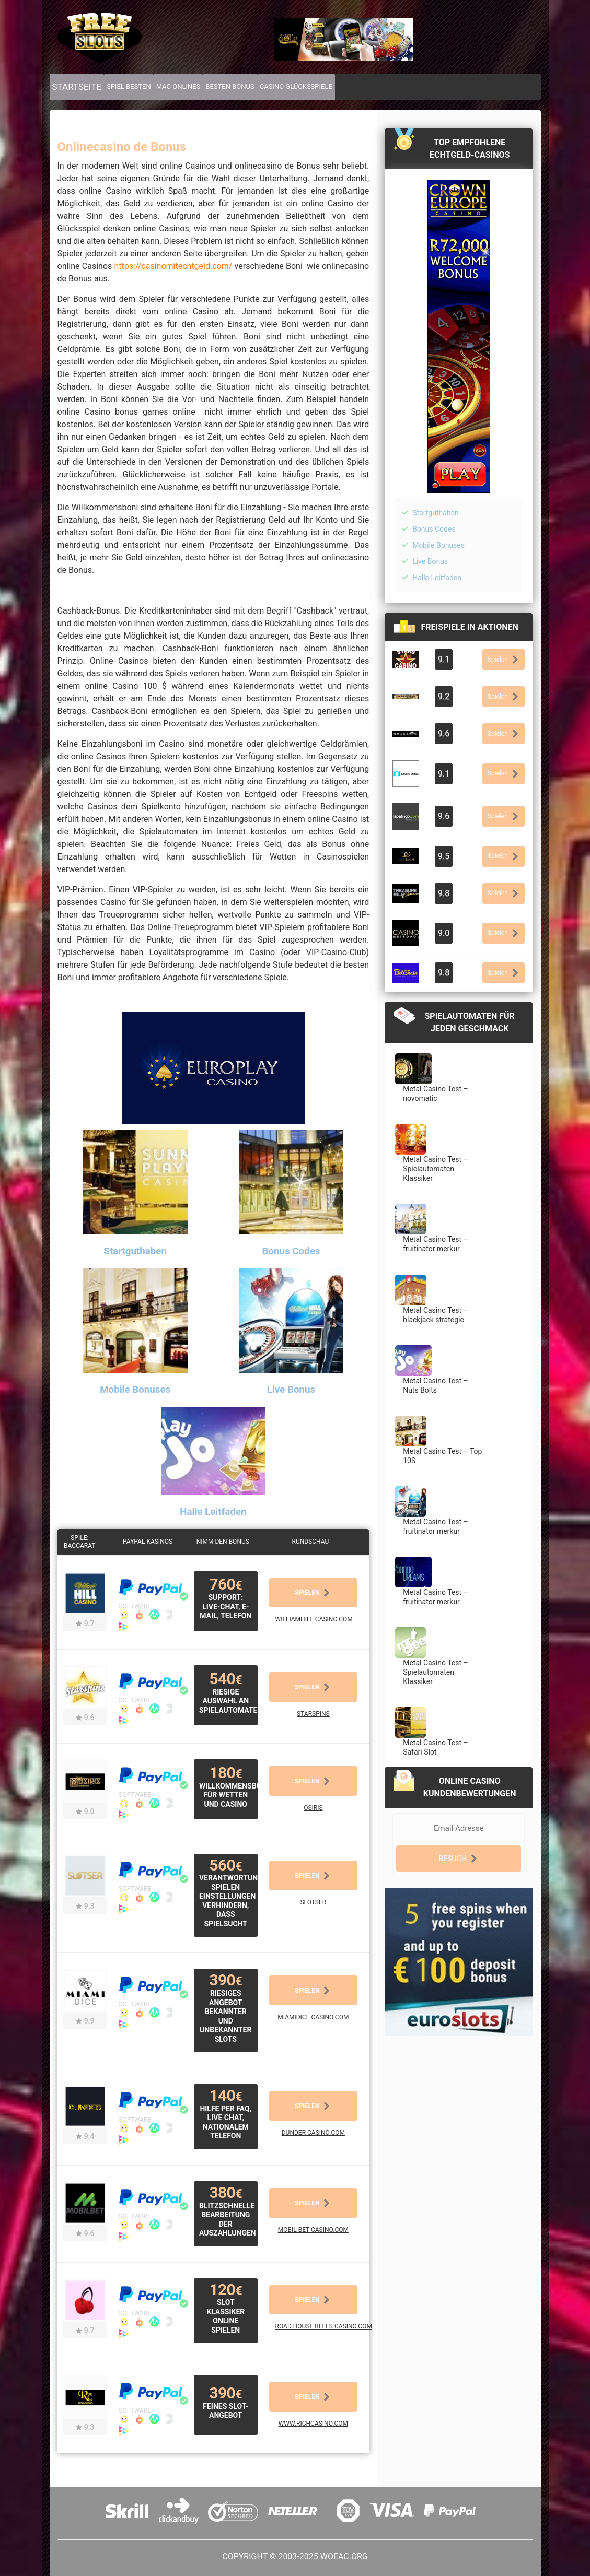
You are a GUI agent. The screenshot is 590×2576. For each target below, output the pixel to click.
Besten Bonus (229, 86)
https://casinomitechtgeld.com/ (173, 266)
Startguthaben (435, 513)
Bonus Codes (434, 529)
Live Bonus (430, 561)
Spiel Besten (129, 86)
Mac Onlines (178, 86)
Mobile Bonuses (438, 545)
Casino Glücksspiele (296, 86)
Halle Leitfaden (436, 577)
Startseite (76, 86)
